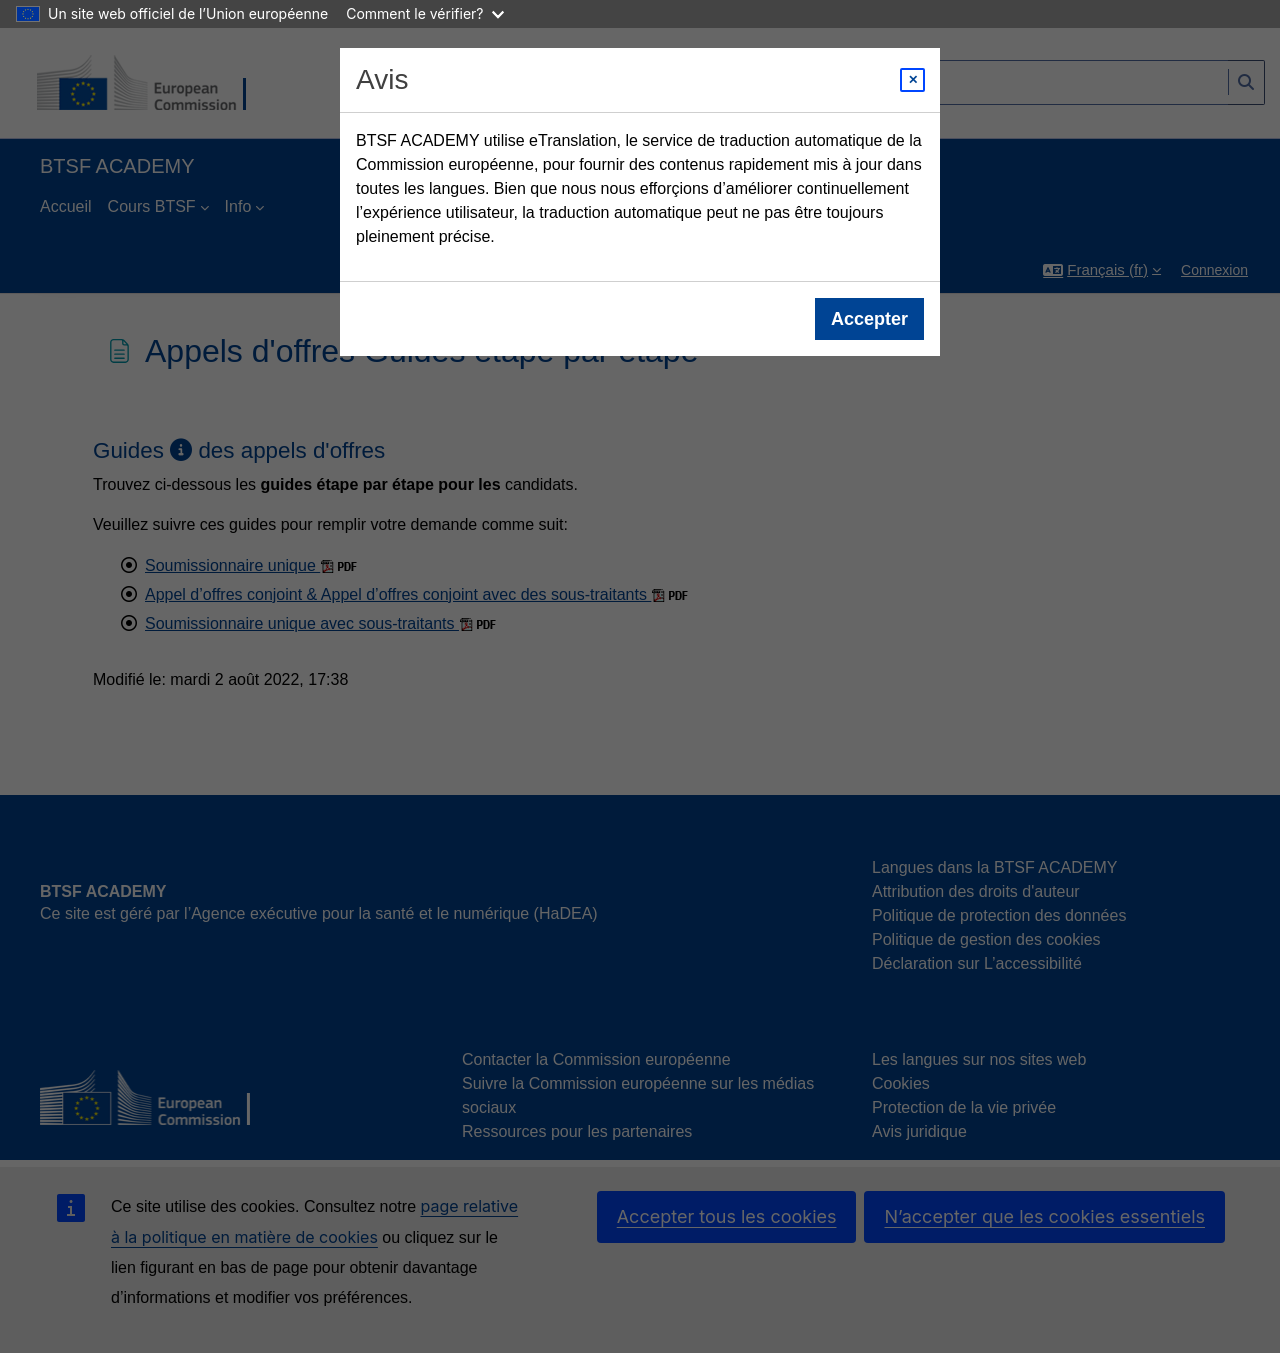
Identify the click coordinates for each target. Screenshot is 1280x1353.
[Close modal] (912, 80)
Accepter (869, 319)
